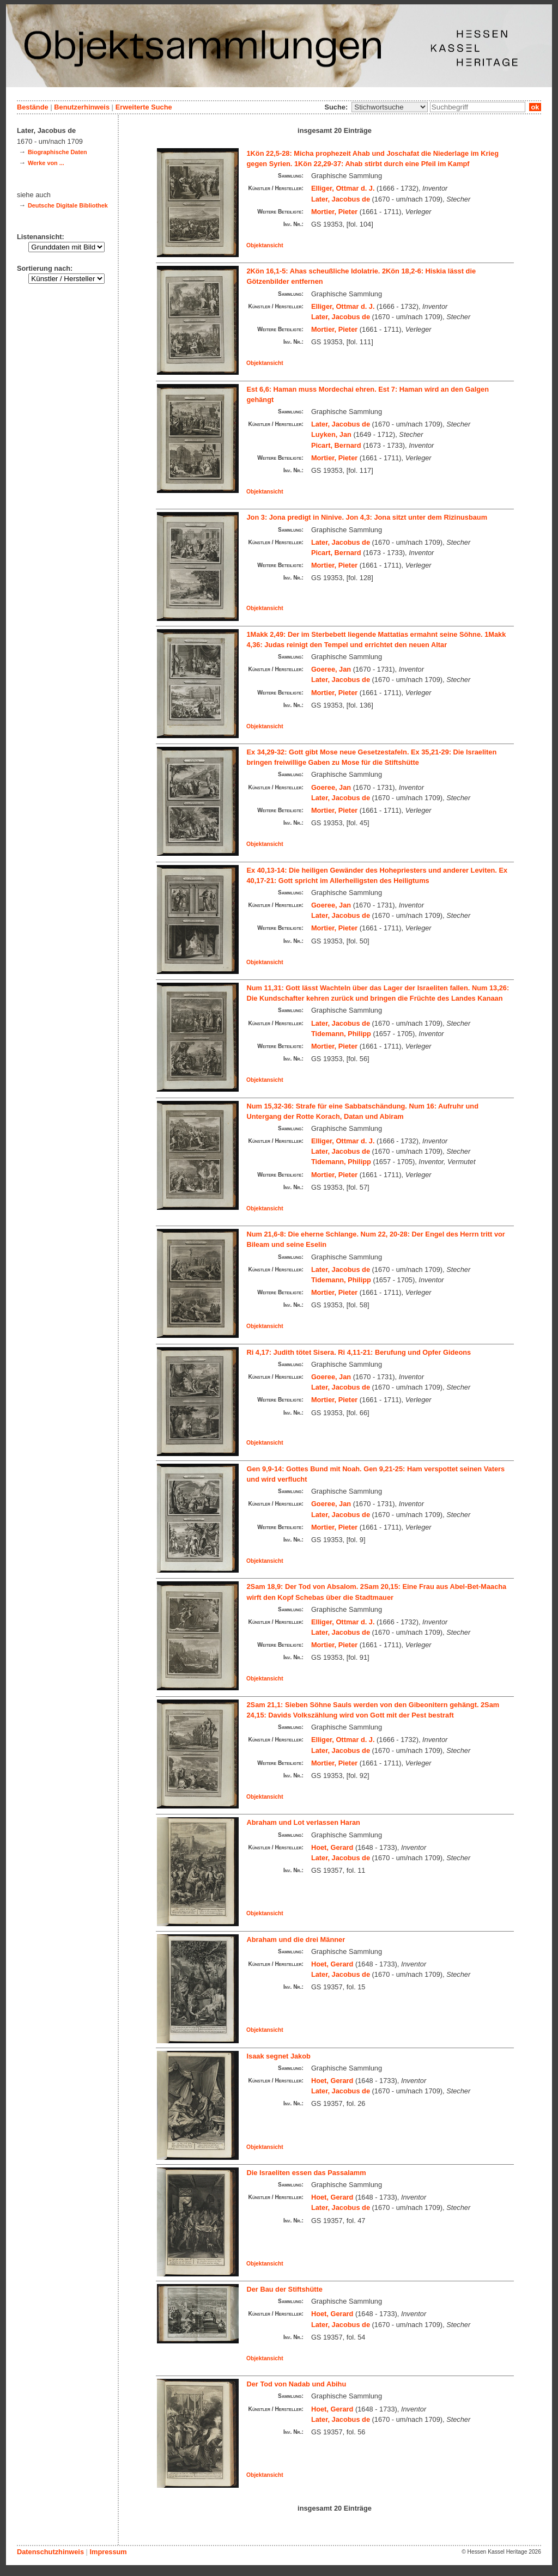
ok (535, 107)
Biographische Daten (57, 152)
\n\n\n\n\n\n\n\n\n (389, 107)
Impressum (107, 2552)
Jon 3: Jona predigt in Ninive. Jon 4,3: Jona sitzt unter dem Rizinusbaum (367, 517)
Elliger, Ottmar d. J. (343, 188)
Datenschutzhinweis (50, 2552)
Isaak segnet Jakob (279, 2056)
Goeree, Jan (331, 669)
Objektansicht (264, 245)
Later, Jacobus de (340, 199)
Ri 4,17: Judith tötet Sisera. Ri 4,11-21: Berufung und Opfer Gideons (359, 1352)
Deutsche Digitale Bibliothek (68, 205)
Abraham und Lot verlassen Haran (303, 1822)
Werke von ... (46, 163)
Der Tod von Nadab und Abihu (297, 2384)
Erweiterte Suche (144, 107)
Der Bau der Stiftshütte (285, 2289)
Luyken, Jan (331, 434)
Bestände (32, 107)
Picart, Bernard (336, 445)
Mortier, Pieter (334, 212)
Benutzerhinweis (82, 107)
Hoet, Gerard (332, 1847)
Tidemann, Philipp (341, 1034)
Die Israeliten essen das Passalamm (306, 2173)
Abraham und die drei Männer (296, 1939)
